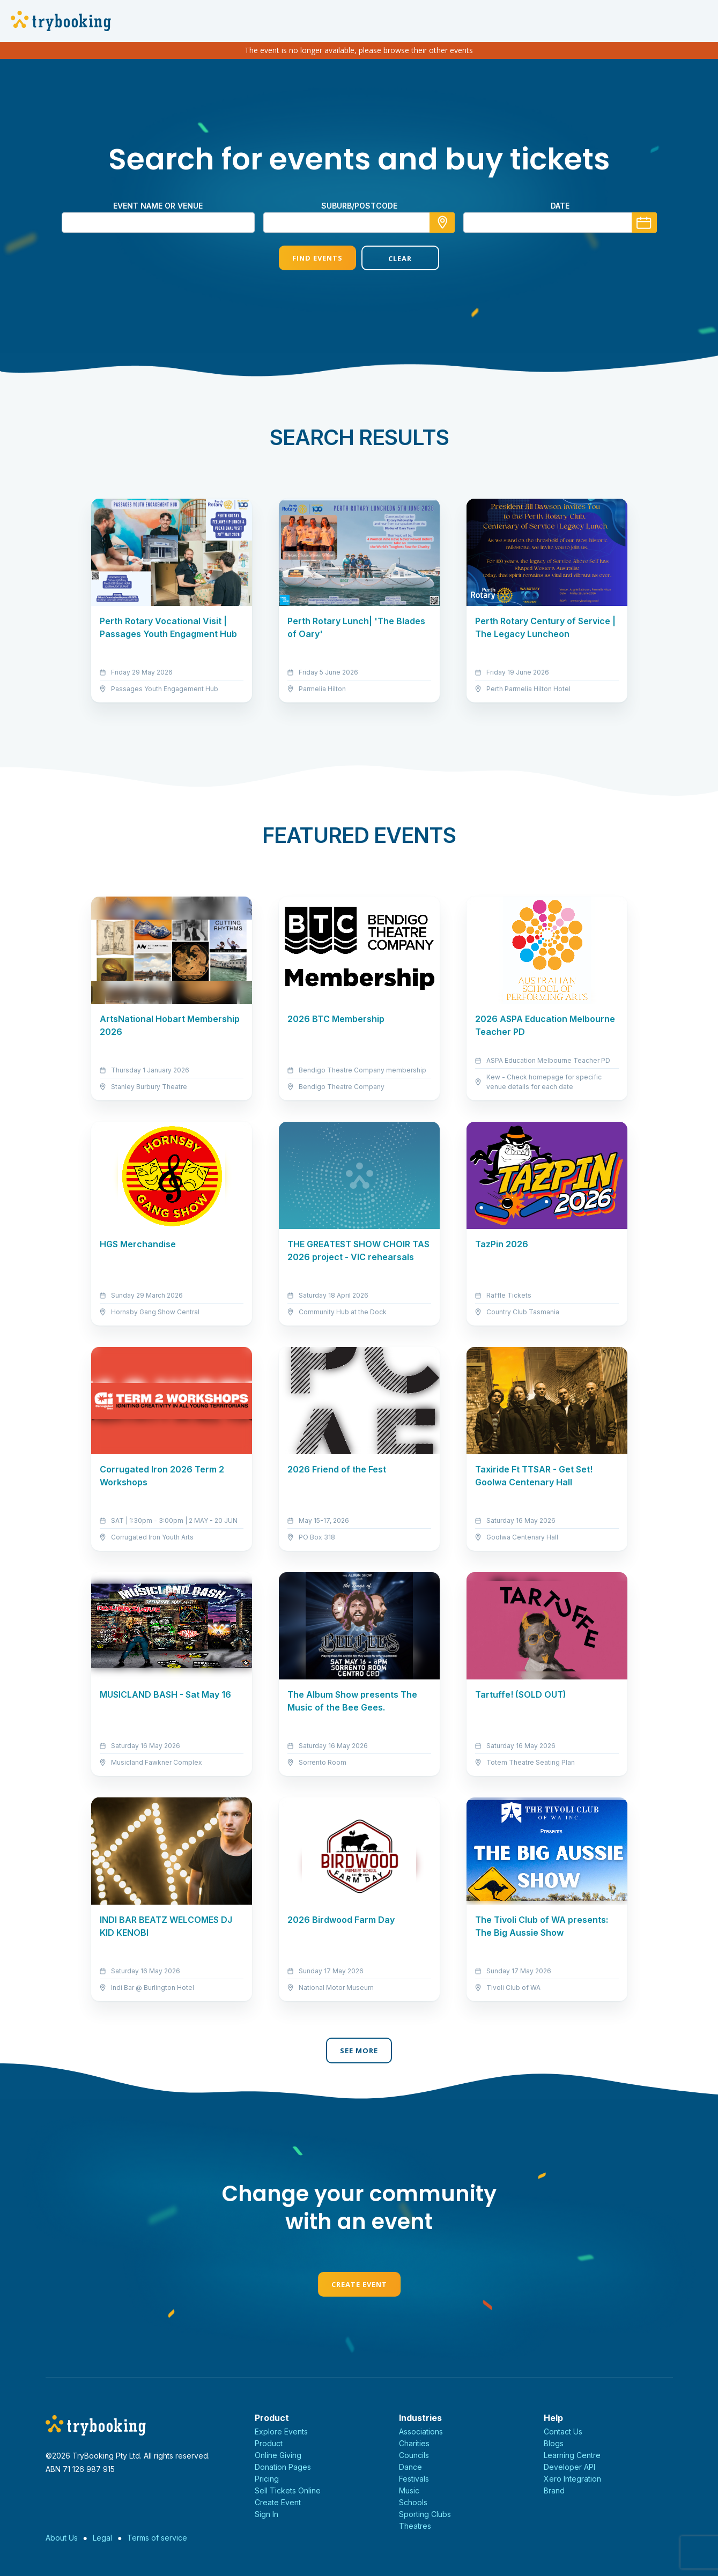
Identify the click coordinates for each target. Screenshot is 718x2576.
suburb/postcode (359, 205)
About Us (62, 2537)
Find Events (317, 258)
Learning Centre (572, 2455)
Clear (400, 258)
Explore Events (281, 2431)
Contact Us (563, 2431)
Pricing (267, 2478)
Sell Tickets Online (288, 2490)
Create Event (359, 2284)
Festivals (414, 2478)
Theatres (415, 2525)
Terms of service (157, 2537)
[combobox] (359, 222)
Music (409, 2490)
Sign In (266, 2514)
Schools (413, 2502)
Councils (414, 2455)
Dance (410, 2466)
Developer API (569, 2466)
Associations (421, 2431)
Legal (102, 2537)
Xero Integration (572, 2478)
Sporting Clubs (425, 2514)
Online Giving (278, 2455)
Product (269, 2443)
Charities (414, 2443)
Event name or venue (158, 205)
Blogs (554, 2443)
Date (560, 205)
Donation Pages (283, 2466)
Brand (554, 2490)
